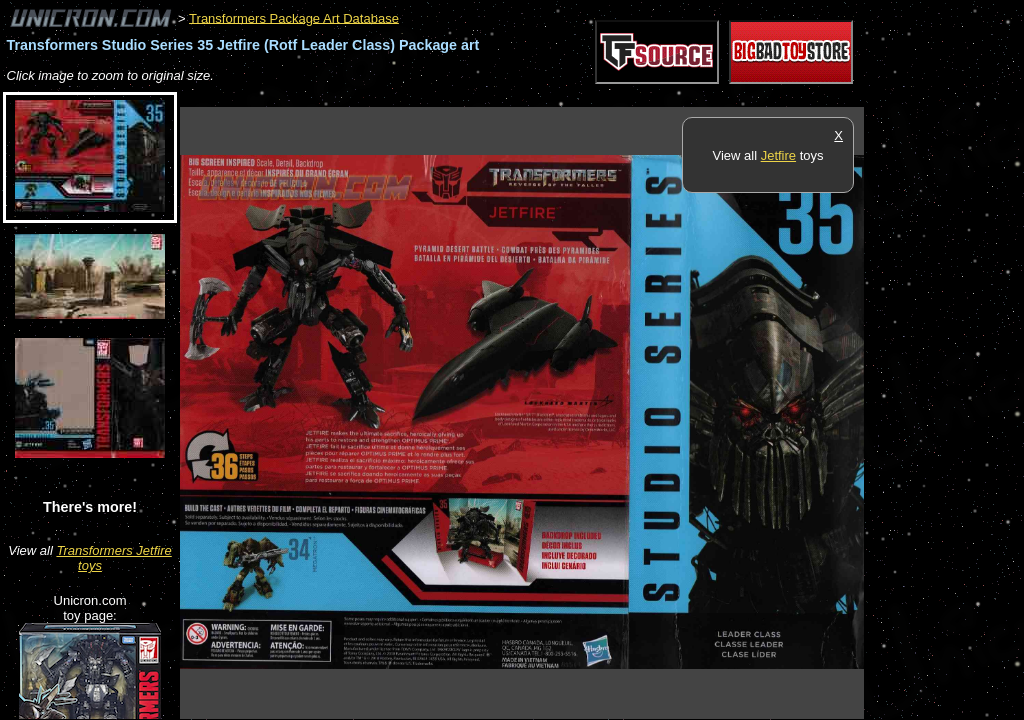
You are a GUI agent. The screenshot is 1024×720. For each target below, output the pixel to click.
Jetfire (778, 155)
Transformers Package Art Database (294, 17)
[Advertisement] (544, 96)
